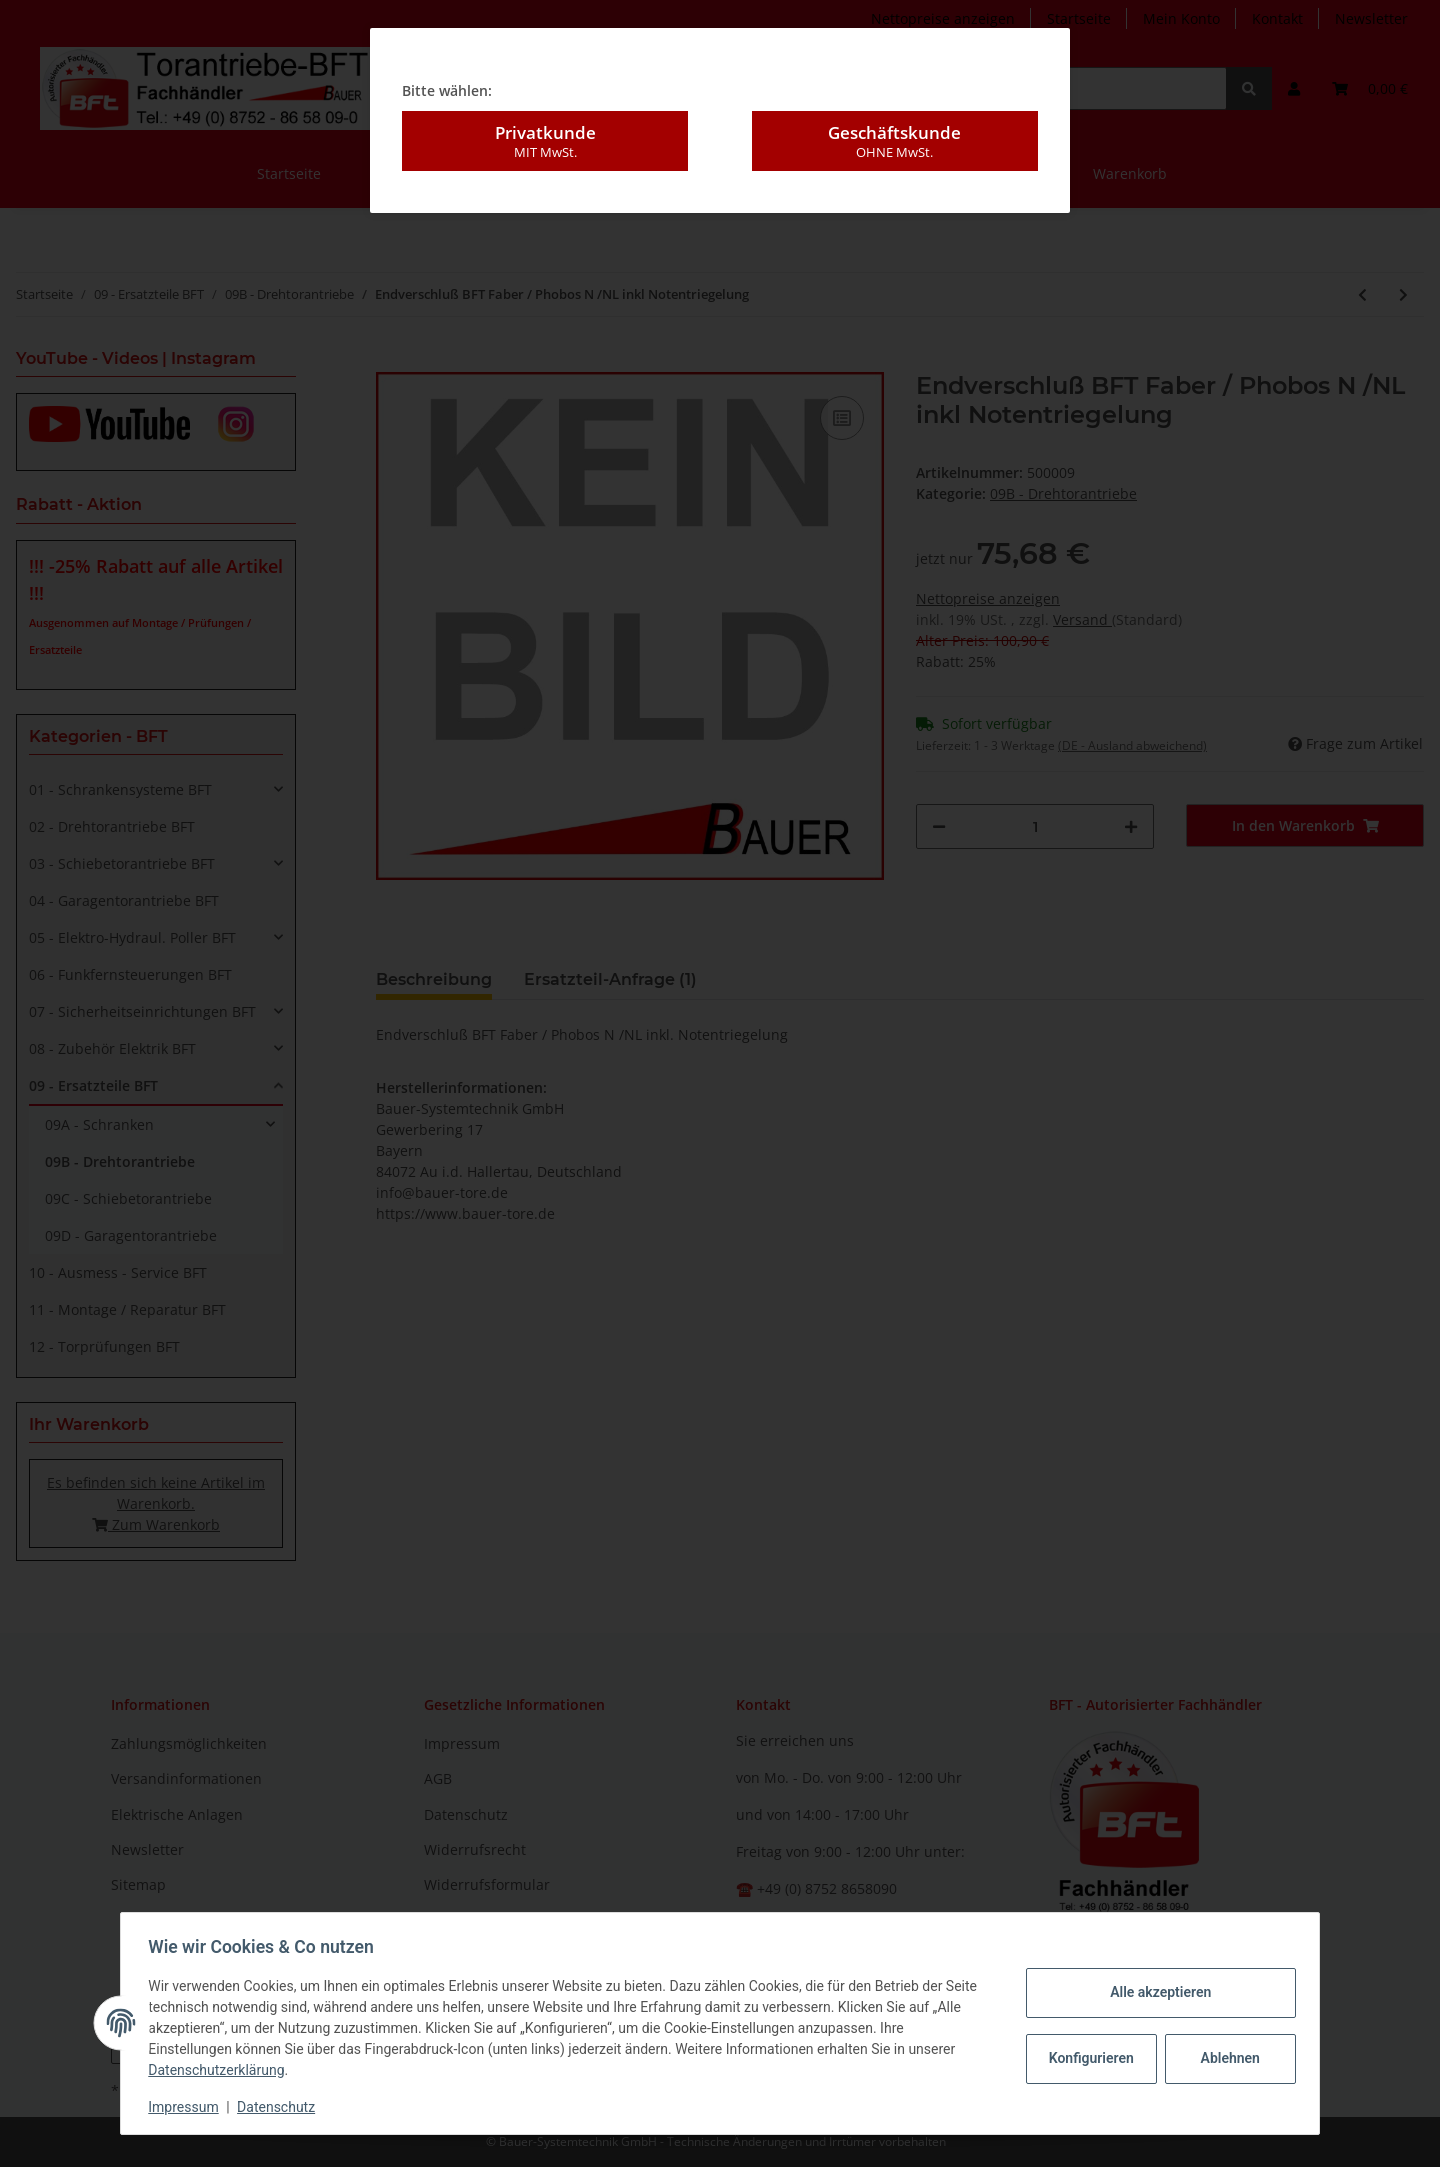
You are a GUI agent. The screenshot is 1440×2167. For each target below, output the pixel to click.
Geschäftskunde (895, 140)
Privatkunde (545, 140)
